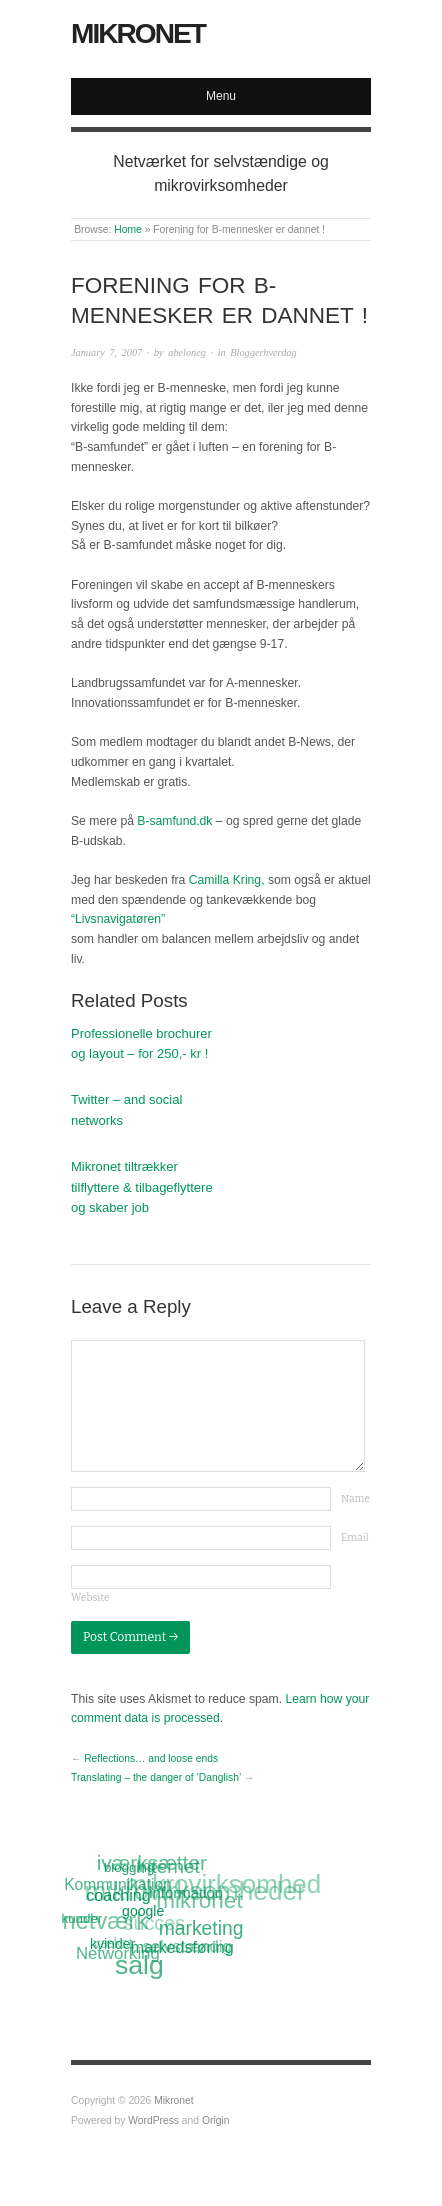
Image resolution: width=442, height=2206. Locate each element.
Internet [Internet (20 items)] (167, 1867)
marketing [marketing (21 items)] (201, 1928)
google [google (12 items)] (143, 1910)
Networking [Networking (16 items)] (118, 1954)
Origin (215, 2120)
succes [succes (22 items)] (154, 1925)
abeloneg (187, 352)
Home (127, 229)
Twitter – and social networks (126, 1110)
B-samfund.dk (174, 821)
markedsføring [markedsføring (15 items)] (182, 1946)
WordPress (153, 2120)
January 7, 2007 (106, 352)
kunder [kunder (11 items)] (82, 1918)
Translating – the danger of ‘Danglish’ (156, 1777)
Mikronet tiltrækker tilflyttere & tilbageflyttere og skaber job (142, 1187)
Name (355, 1498)
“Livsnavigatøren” (118, 919)
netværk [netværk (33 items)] (104, 1922)
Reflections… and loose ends (151, 1758)
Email (355, 1537)
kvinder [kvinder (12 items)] (113, 1944)
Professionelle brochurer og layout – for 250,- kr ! (141, 1044)
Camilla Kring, (227, 880)
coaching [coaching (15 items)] (119, 1895)
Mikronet (138, 33)
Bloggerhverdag (263, 352)
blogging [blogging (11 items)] (129, 1867)
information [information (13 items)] (186, 1891)
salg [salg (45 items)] (139, 1966)
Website (90, 1597)
